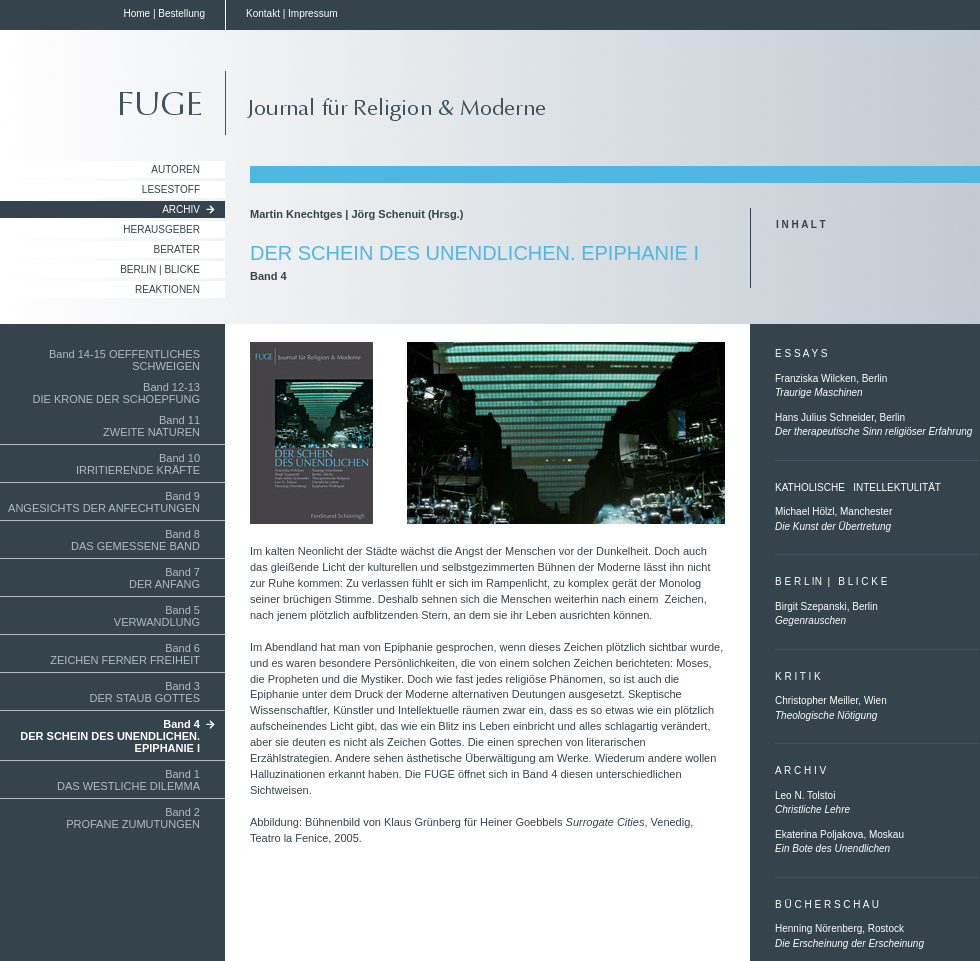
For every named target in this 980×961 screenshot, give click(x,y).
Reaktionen (167, 289)
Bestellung (181, 13)
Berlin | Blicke (160, 269)
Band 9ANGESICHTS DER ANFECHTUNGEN (104, 502)
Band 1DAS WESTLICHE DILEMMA (128, 780)
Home (136, 13)
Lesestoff (171, 189)
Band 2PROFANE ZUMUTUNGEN (133, 818)
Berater (177, 249)
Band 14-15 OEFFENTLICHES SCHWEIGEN (124, 360)
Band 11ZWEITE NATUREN (151, 426)
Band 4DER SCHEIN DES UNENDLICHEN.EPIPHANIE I (110, 736)
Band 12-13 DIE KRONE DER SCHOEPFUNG (116, 393)
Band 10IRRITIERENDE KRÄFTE (138, 464)
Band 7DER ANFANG (164, 578)
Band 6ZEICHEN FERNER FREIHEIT (125, 654)
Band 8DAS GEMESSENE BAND (135, 540)
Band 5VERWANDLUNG (157, 616)
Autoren (175, 169)
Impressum (312, 13)
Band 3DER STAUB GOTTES (145, 692)
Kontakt (263, 13)
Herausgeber (161, 229)
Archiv (181, 209)
